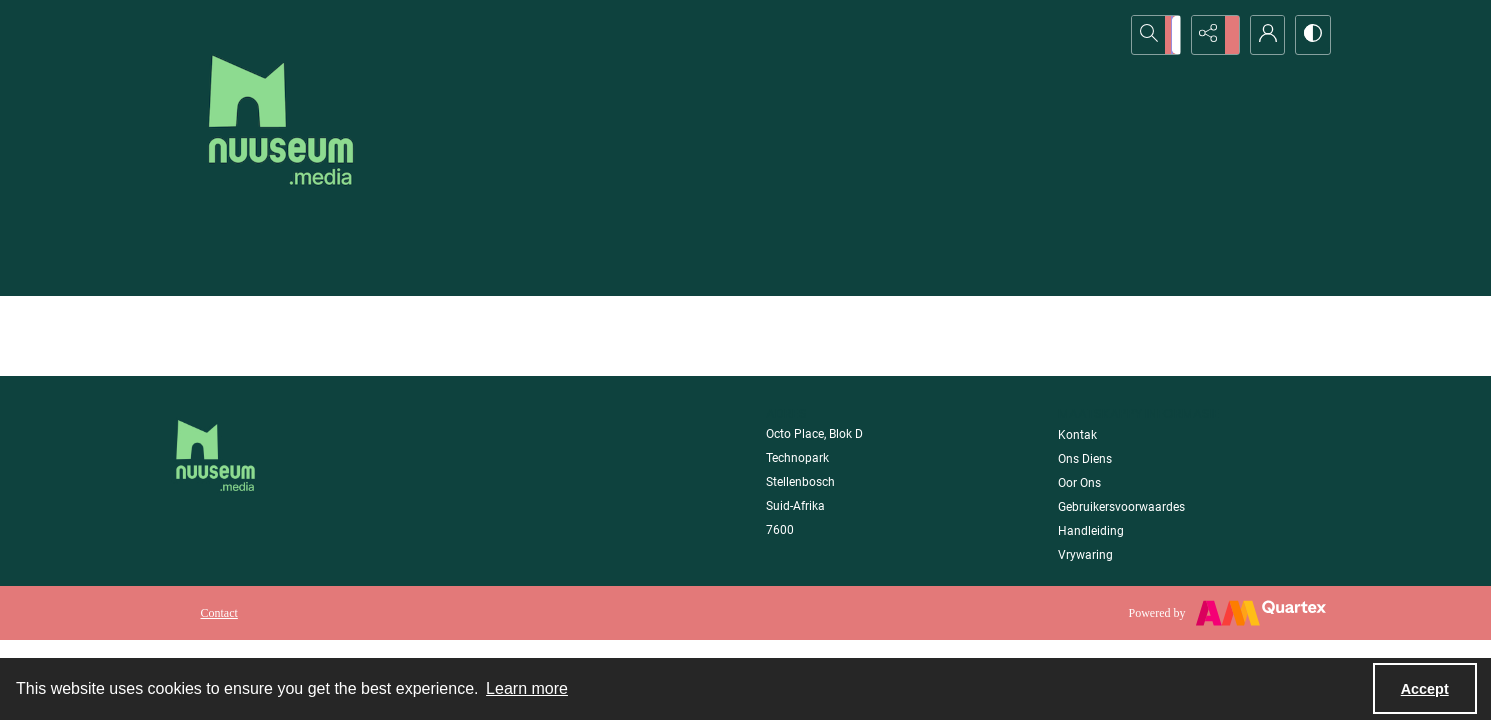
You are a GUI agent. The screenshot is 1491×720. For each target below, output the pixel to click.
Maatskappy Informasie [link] (1139, 413)
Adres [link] (786, 413)
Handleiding (1091, 531)
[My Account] (1261, 35)
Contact (219, 613)
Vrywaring (1085, 555)
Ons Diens (1085, 459)
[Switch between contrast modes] (1311, 35)
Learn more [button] (527, 688)
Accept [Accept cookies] (1425, 689)
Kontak (1077, 435)
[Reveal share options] (1211, 35)
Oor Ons (1079, 483)
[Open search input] (1161, 35)
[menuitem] (219, 612)
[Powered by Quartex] (1227, 613)
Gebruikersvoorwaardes (1121, 507)
